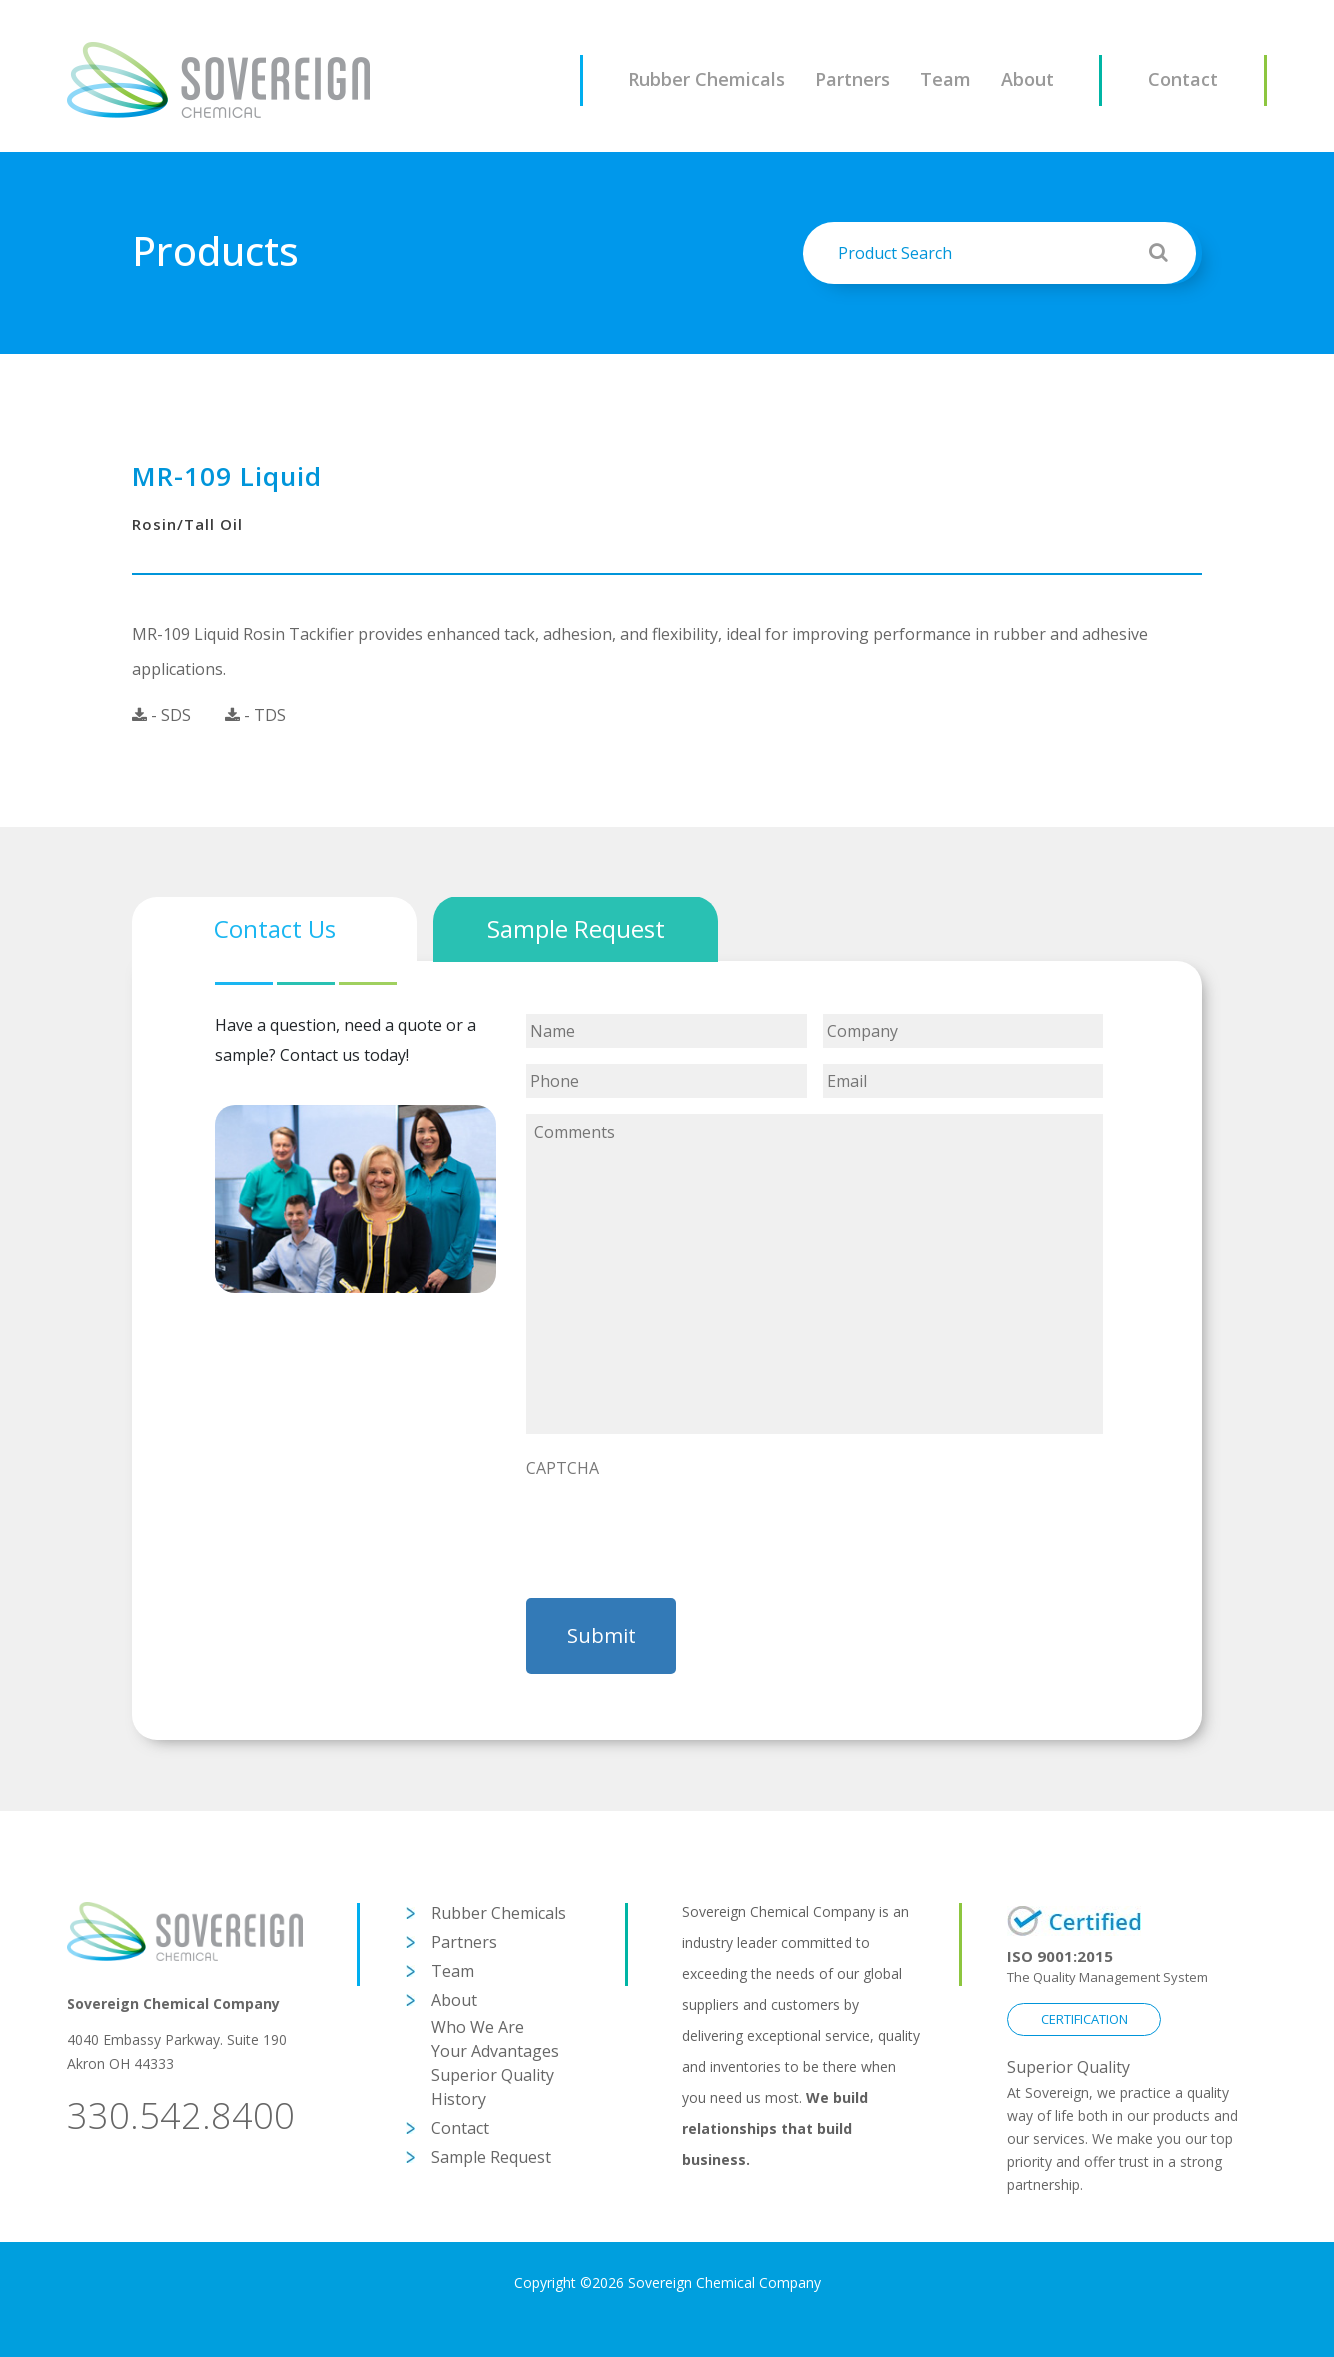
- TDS (255, 715)
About (1027, 79)
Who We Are (477, 2027)
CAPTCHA (562, 1468)
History (458, 2099)
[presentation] (678, 1527)
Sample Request (491, 2157)
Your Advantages (495, 2051)
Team (945, 79)
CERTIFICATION (1084, 2019)
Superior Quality (492, 2075)
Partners (852, 79)
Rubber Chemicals (706, 79)
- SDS (161, 715)
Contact (1183, 79)
